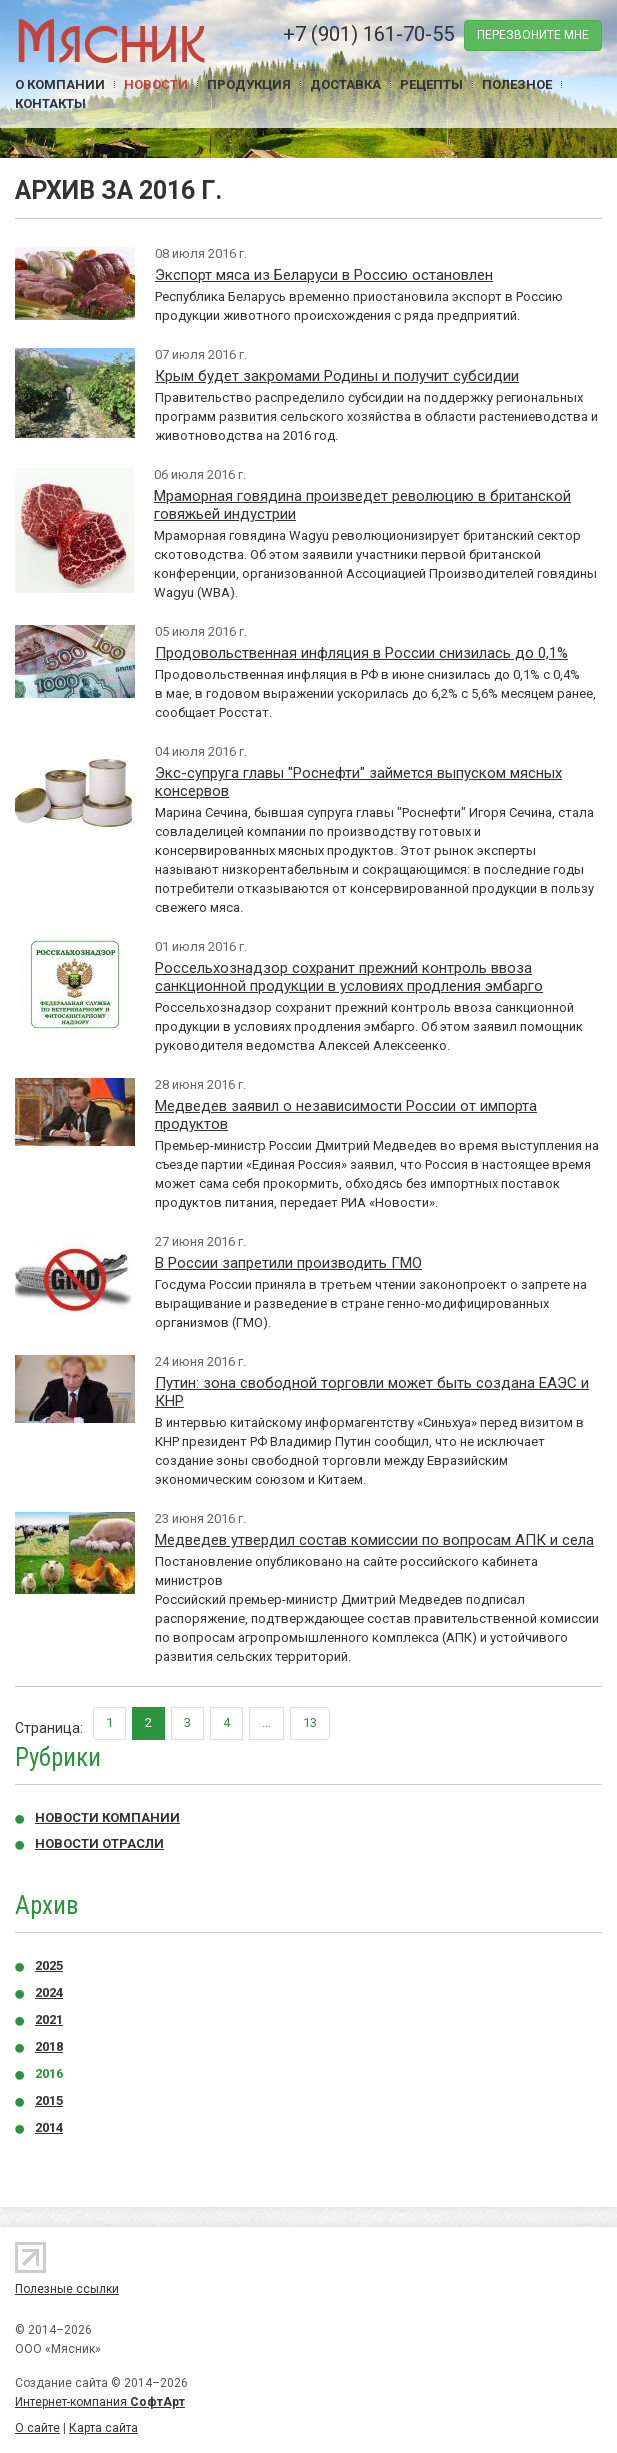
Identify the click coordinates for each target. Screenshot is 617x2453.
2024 (49, 1992)
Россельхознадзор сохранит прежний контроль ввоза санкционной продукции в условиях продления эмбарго (349, 977)
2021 (49, 2019)
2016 (49, 2073)
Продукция (249, 84)
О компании (60, 84)
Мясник (110, 39)
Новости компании (107, 1817)
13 (310, 1722)
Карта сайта (103, 2428)
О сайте (37, 2428)
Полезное (517, 84)
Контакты (50, 103)
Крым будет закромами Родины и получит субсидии (337, 376)
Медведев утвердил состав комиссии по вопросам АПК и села (374, 1540)
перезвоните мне (533, 35)
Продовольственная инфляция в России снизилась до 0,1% (361, 653)
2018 (49, 2046)
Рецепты (431, 84)
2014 (49, 2127)
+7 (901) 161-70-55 (368, 34)
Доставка (345, 84)
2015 (49, 2100)
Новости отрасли (99, 1843)
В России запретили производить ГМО (288, 1263)
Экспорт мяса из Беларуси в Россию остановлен (324, 275)
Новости (156, 84)
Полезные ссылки (67, 2289)
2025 (49, 1965)
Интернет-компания (100, 2402)
